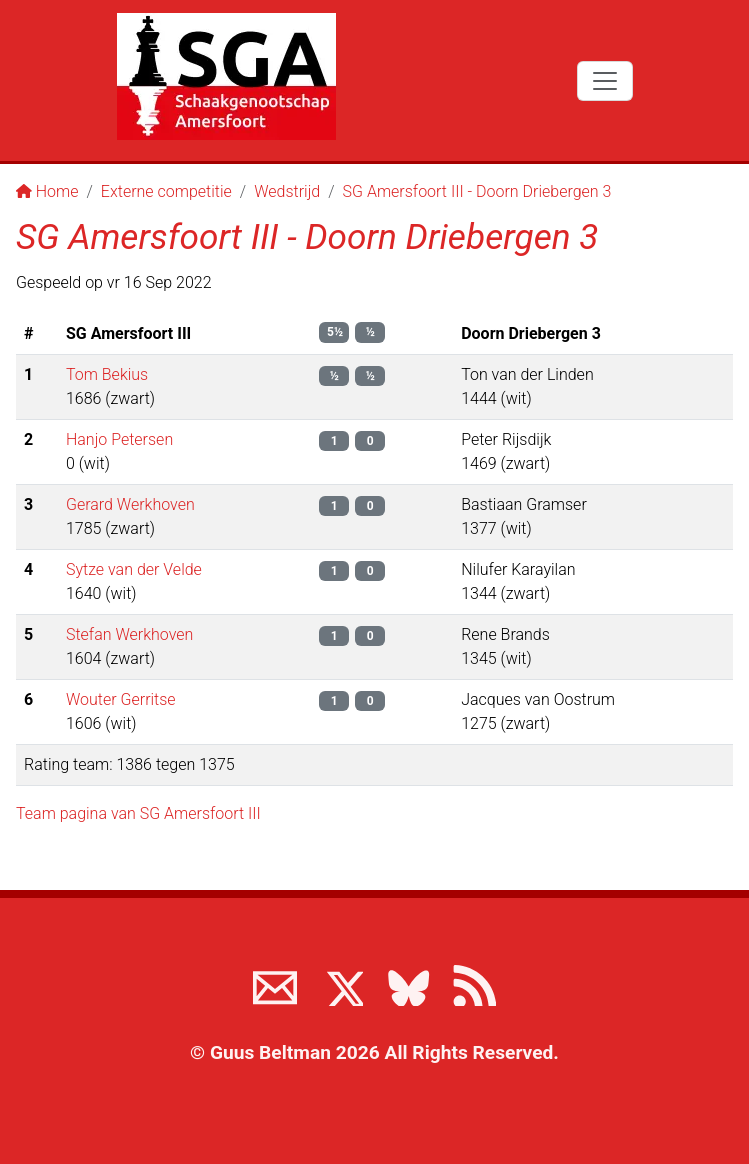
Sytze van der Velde (134, 569)
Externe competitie (166, 191)
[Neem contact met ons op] (275, 984)
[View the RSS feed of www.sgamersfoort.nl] (474, 984)
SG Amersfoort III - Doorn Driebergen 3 (477, 191)
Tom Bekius (107, 374)
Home (47, 191)
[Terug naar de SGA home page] (226, 76)
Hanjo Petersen (119, 439)
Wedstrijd (287, 191)
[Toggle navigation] (605, 81)
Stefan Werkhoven (129, 634)
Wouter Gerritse (121, 699)
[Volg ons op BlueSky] (408, 984)
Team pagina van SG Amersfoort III (138, 813)
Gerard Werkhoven (130, 504)
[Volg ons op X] (341, 984)
